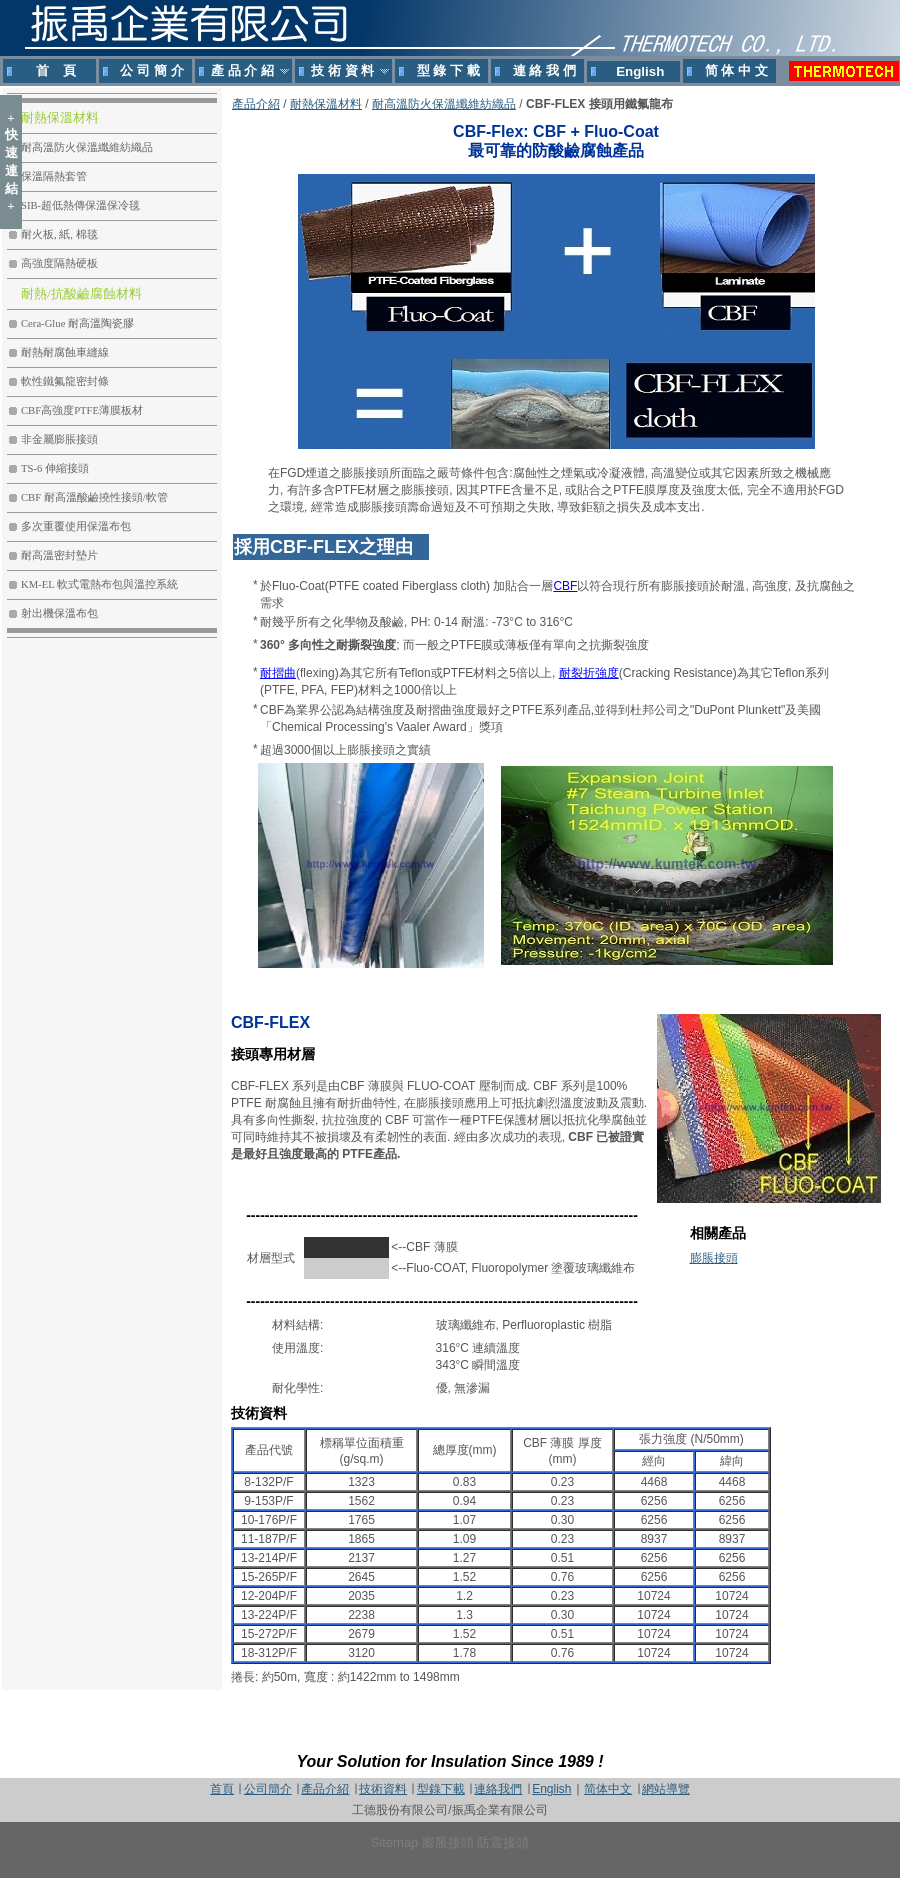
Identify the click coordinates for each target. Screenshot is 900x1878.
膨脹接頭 (714, 1258)
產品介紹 (256, 104)
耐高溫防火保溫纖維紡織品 (444, 104)
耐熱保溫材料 (326, 104)
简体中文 (608, 1789)
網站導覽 (666, 1789)
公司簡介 (268, 1789)
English (551, 1789)
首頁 (222, 1789)
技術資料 (383, 1789)
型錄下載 (441, 1789)
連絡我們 (498, 1789)
